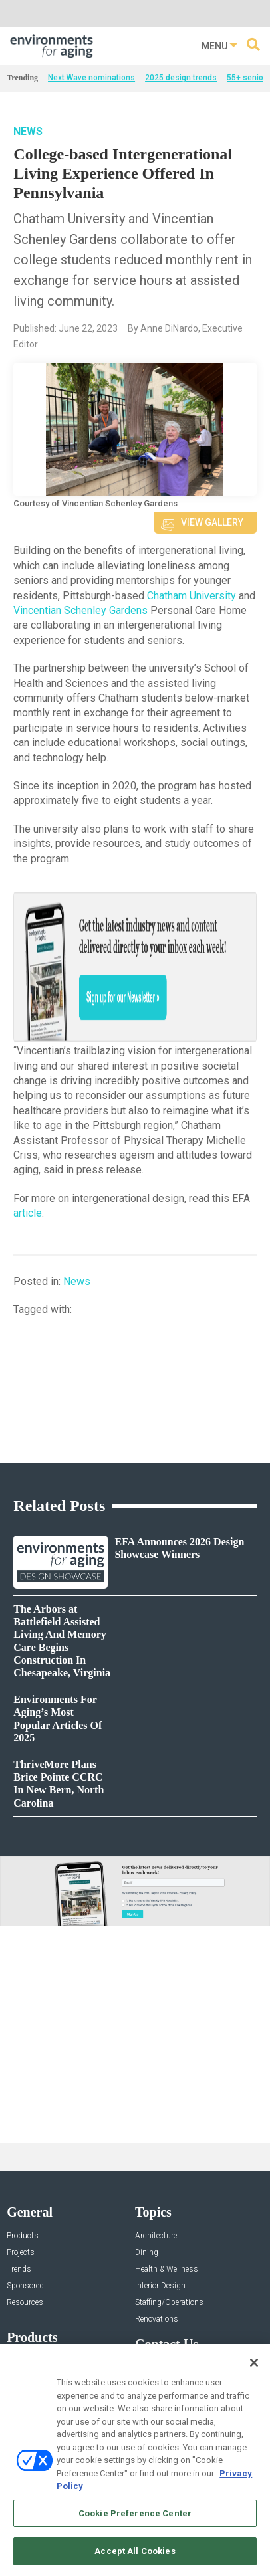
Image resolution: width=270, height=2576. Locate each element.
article (27, 1213)
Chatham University (193, 595)
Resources (25, 2302)
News (28, 131)
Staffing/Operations (169, 2302)
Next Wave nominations (91, 77)
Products (23, 2236)
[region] (135, 2460)
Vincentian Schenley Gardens (80, 610)
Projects (21, 2252)
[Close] (254, 2362)
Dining (146, 2252)
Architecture (156, 2236)
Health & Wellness (166, 2269)
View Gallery (212, 522)
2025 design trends (181, 77)
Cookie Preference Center (135, 2513)
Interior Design (160, 2286)
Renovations (156, 2319)
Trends (19, 2269)
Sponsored (25, 2286)
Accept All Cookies (134, 2551)
